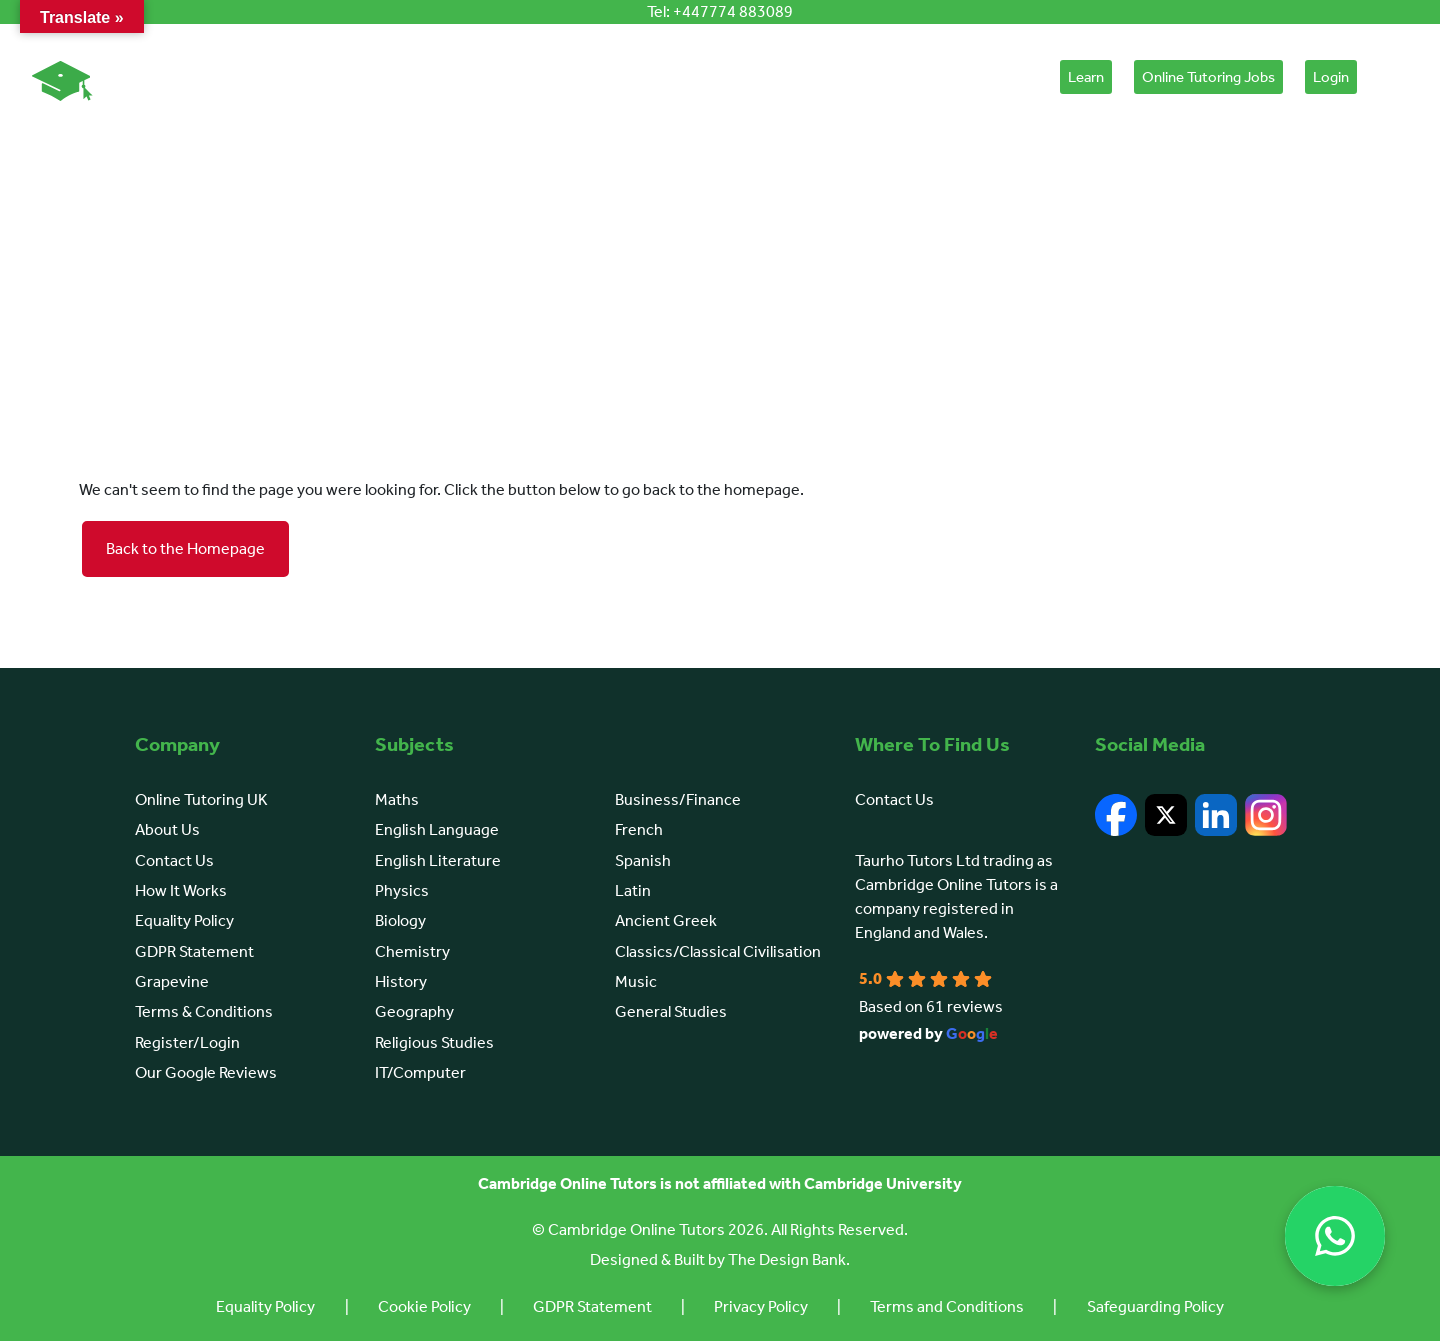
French (639, 829)
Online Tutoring (360, 77)
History (401, 981)
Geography (414, 1011)
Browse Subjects (691, 77)
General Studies (671, 1011)
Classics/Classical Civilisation (718, 951)
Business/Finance (678, 799)
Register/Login (187, 1042)
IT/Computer (420, 1072)
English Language (437, 829)
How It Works (577, 77)
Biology (400, 920)
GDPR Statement (194, 951)
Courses (898, 77)
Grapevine (172, 981)
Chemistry (412, 951)
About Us (477, 77)
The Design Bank (787, 1259)
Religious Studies (434, 1042)
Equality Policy (184, 920)
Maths (397, 799)
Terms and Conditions (952, 1306)
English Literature (438, 860)
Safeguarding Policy (1162, 1306)
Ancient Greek (666, 920)
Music (636, 981)
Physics (402, 890)
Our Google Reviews (206, 1072)
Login (1331, 77)
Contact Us (174, 860)
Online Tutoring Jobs (1208, 77)
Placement (996, 77)
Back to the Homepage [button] (185, 548)
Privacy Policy (763, 1306)
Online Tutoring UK (201, 799)
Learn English (803, 77)
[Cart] (1388, 82)
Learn (1086, 77)
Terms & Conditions (204, 1011)
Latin (633, 890)
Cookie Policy (419, 1306)
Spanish (643, 860)
